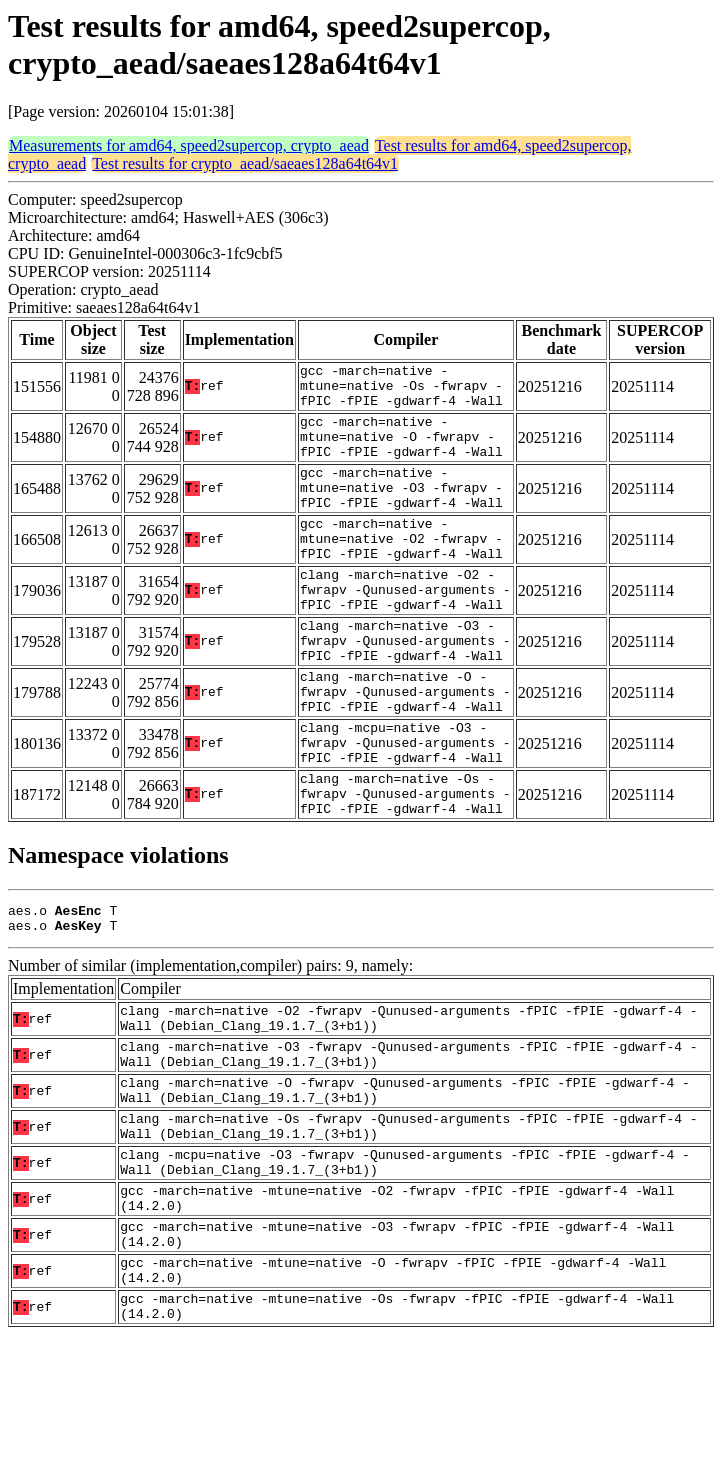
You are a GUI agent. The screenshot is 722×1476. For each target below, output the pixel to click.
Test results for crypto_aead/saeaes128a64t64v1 (245, 163)
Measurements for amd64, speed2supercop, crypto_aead (189, 145)
